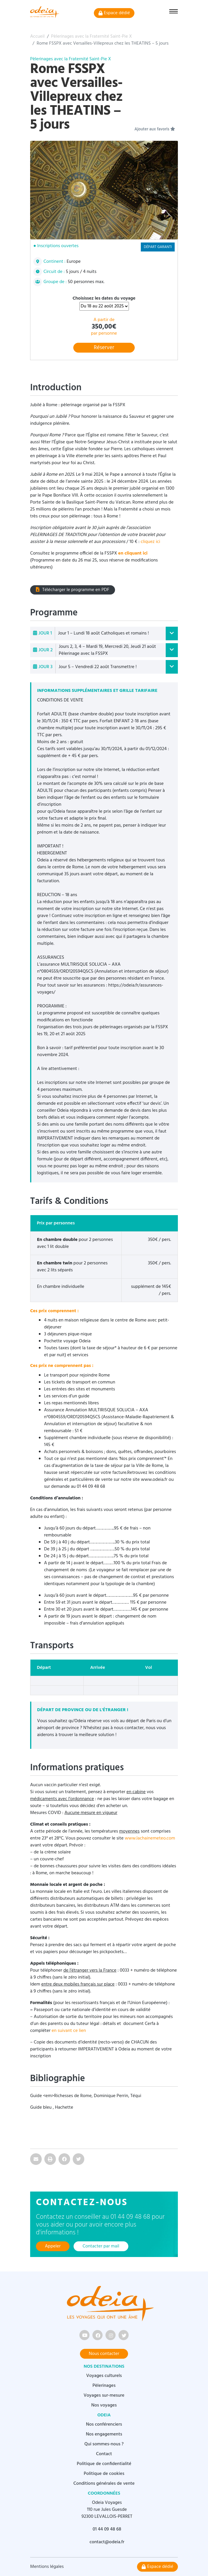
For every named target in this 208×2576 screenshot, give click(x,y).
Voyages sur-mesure (104, 2395)
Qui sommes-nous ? (104, 2444)
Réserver (104, 347)
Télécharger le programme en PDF (72, 590)
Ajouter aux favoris (154, 129)
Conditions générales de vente (103, 2483)
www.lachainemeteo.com (150, 1838)
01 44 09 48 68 (107, 2529)
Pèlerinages (104, 2385)
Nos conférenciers (104, 2424)
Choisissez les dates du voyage (104, 298)
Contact (104, 2454)
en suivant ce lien (69, 2030)
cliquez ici (150, 542)
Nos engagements (104, 2434)
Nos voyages (104, 2405)
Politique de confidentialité (104, 2464)
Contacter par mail (101, 2246)
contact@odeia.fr (107, 2542)
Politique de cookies (104, 2473)
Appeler (53, 2246)
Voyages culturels (104, 2376)
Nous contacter (104, 2354)
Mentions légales (47, 2566)
